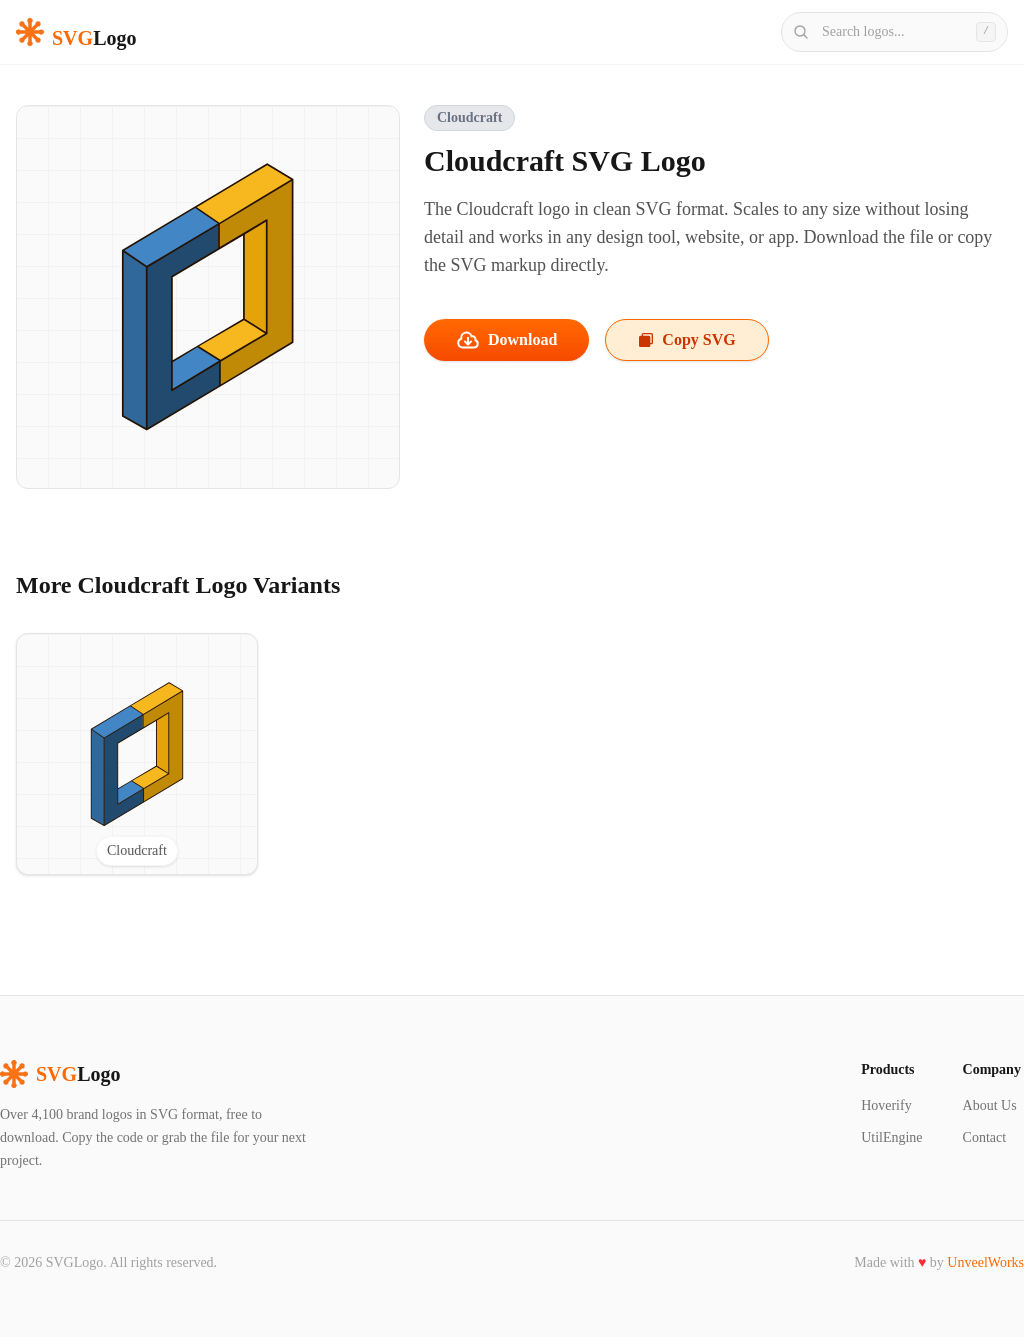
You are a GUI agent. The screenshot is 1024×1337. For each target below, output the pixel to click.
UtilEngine (891, 1137)
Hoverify (886, 1105)
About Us (990, 1105)
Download (506, 340)
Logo (60, 1074)
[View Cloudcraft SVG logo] (137, 754)
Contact (985, 1137)
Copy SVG (686, 339)
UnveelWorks (985, 1262)
